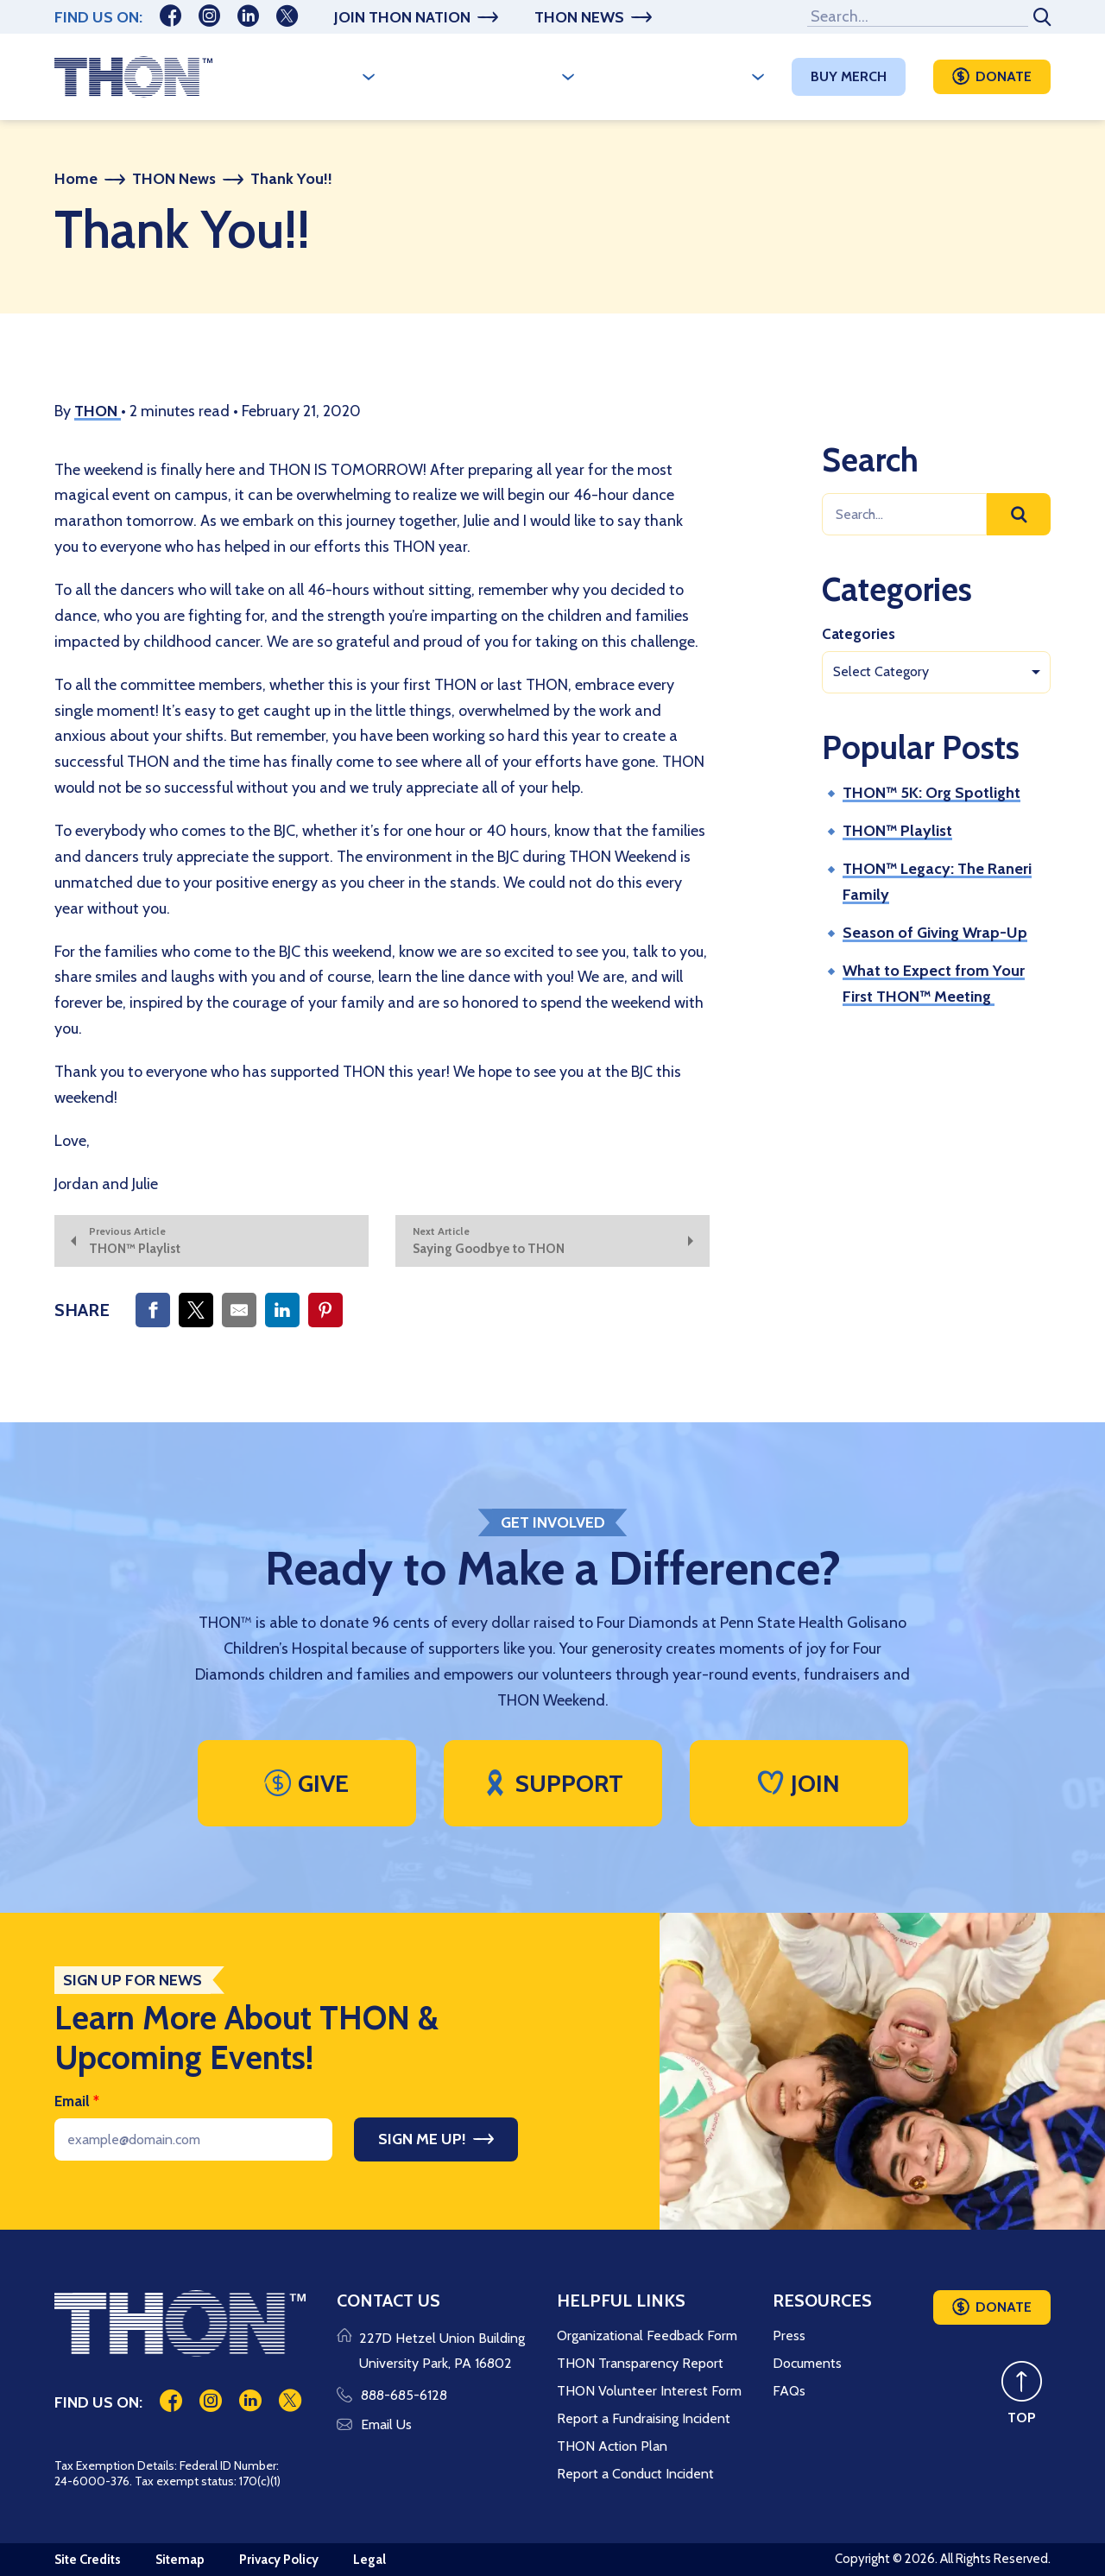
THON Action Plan (612, 2446)
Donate (1004, 76)
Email (76, 2101)
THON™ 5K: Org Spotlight (931, 792)
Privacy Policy (279, 2559)
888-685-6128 (392, 2395)
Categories (858, 633)
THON (97, 411)
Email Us (374, 2424)
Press (789, 2335)
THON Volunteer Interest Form (649, 2391)
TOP (1021, 2417)
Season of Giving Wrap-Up (935, 932)
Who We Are (309, 75)
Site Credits (87, 2559)
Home (76, 178)
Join (798, 1783)
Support (552, 1783)
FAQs (789, 2391)
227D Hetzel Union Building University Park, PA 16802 (442, 2351)
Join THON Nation (402, 17)
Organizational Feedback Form (647, 2335)
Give (306, 1783)
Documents (807, 2363)
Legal (369, 2559)
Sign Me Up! (422, 2139)
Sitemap (180, 2559)
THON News (579, 17)
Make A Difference (674, 75)
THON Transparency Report (640, 2363)
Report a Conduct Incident (635, 2473)
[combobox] (936, 672)
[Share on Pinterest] (325, 1310)
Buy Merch (849, 76)
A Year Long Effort (479, 75)
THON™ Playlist (897, 830)
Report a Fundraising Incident (643, 2418)
